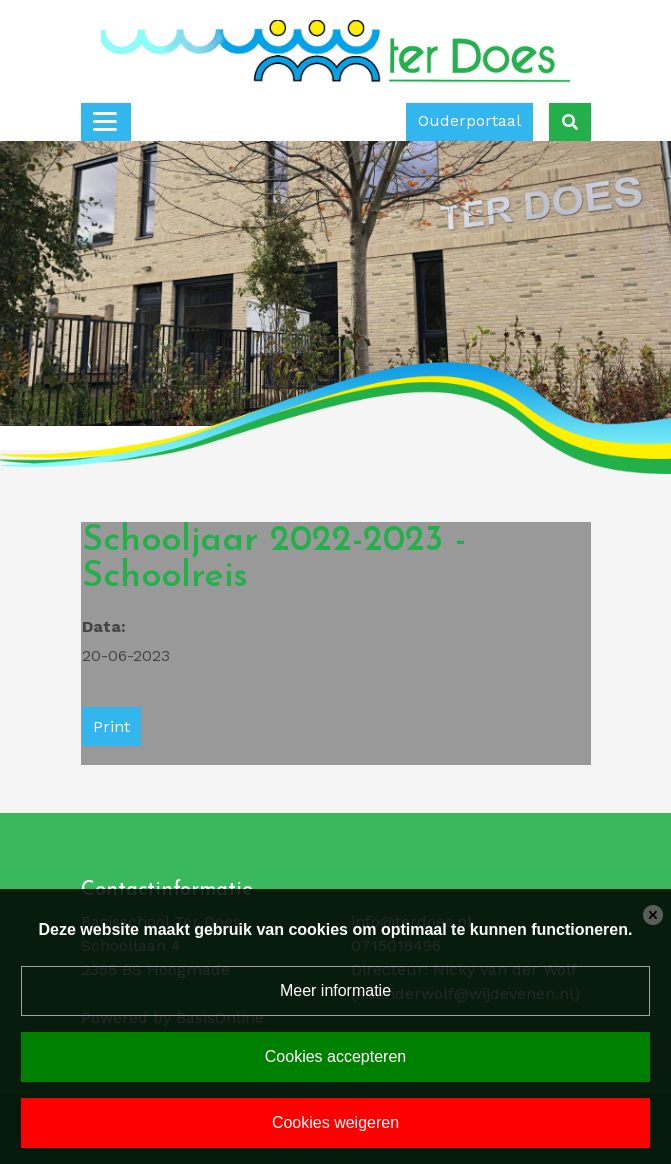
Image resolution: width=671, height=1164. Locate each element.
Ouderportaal (469, 120)
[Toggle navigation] (106, 122)
